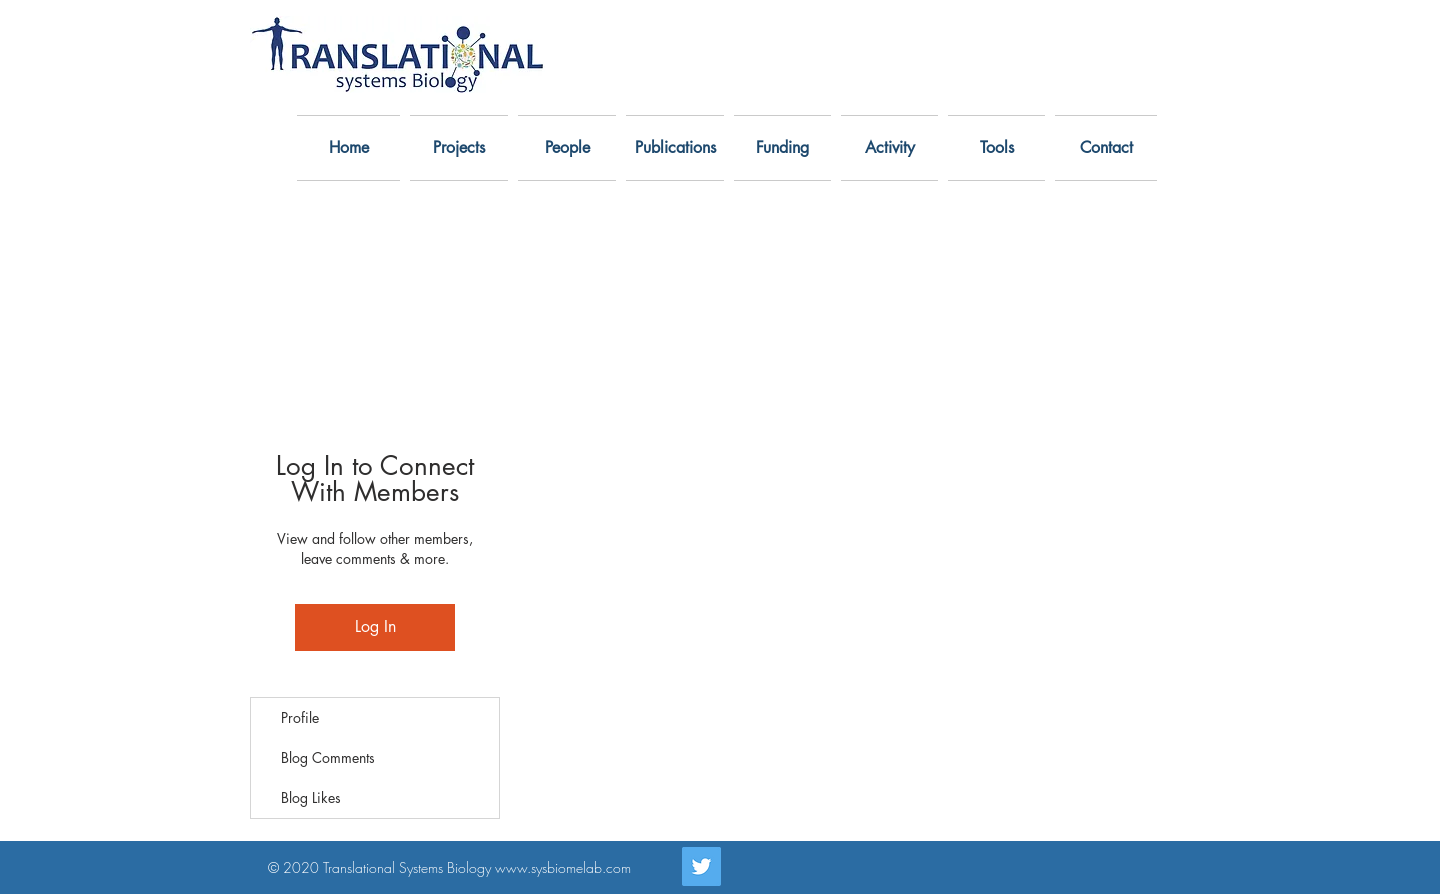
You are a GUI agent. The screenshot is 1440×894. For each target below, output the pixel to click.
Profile (300, 717)
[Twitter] (701, 866)
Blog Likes (311, 797)
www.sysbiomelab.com (563, 867)
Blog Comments (328, 757)
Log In (375, 626)
